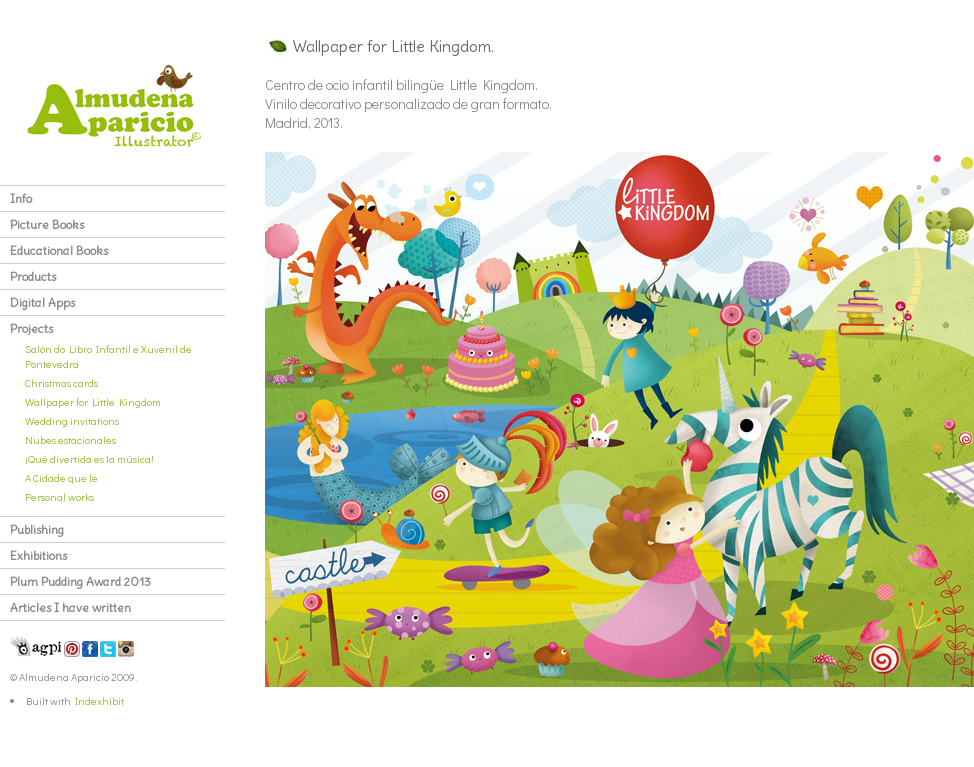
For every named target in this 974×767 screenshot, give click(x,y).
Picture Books (47, 224)
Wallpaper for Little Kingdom (93, 401)
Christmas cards (61, 382)
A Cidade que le (61, 477)
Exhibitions (38, 555)
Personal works (59, 496)
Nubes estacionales (70, 439)
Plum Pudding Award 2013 (80, 581)
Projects (31, 328)
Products (33, 276)
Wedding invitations (72, 420)
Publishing (37, 529)
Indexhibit (99, 700)
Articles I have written (70, 607)
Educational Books (59, 250)
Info (21, 198)
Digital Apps (42, 302)
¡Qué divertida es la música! (89, 458)
